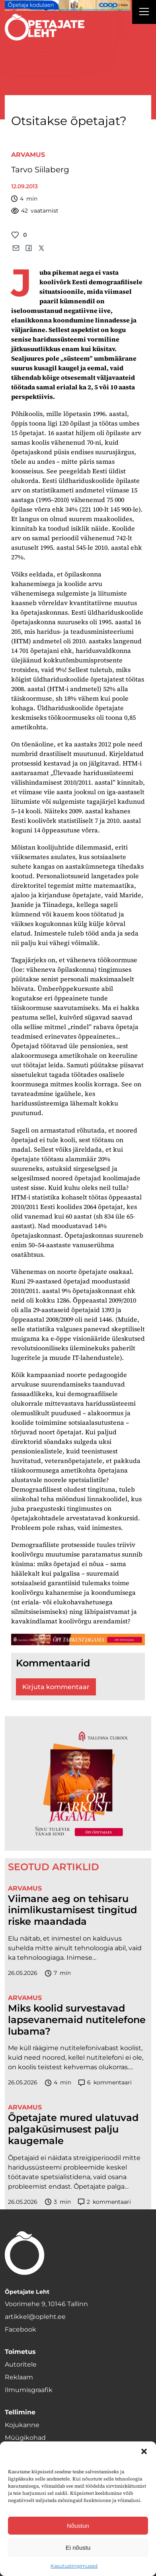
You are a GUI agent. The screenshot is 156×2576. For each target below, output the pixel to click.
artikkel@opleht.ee (35, 2316)
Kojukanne (22, 2425)
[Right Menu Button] (144, 12)
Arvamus (28, 154)
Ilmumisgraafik (29, 2390)
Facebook (20, 2329)
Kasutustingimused (74, 2566)
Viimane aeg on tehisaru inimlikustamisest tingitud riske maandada (72, 1910)
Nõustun (78, 2525)
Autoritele (21, 2364)
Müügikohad (25, 2437)
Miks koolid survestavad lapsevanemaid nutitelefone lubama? (77, 2020)
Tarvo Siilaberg (40, 169)
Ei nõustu (78, 2547)
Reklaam (19, 2377)
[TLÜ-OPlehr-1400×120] (78, 1639)
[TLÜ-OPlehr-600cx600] (78, 1783)
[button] (144, 2451)
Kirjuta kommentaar (56, 1687)
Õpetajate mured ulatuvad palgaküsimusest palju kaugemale (73, 2129)
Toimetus (20, 2351)
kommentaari (105, 2082)
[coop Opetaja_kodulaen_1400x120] (68, 5)
